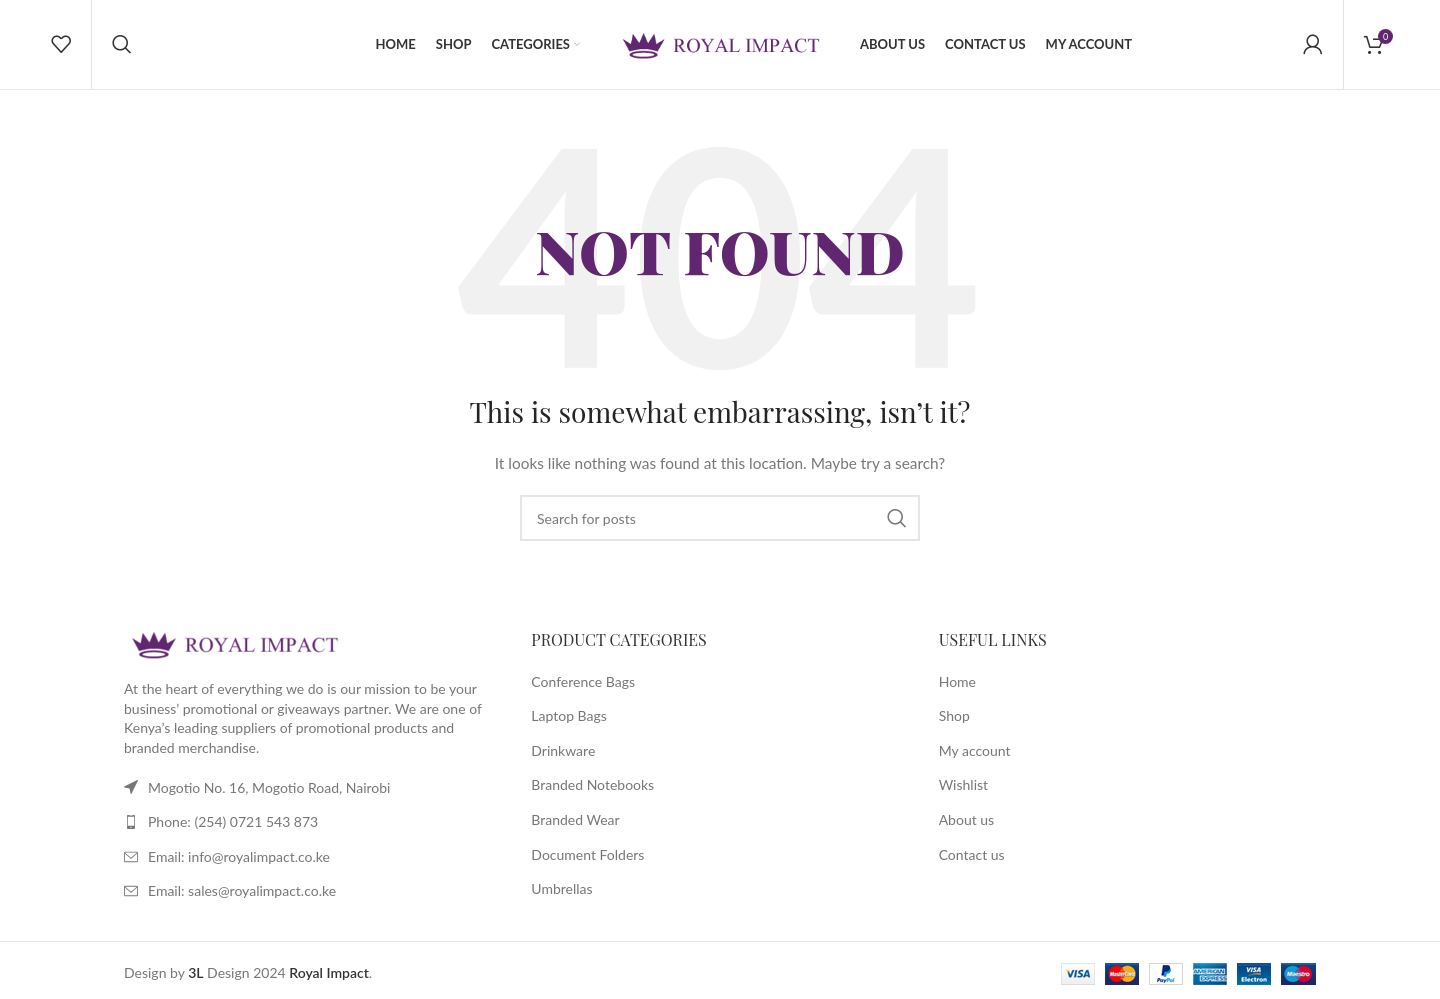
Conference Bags (583, 682)
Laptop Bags (569, 716)
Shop (954, 716)
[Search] (122, 45)
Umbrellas (561, 889)
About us (967, 820)
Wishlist (963, 786)
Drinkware (563, 751)
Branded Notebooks (592, 786)
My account (975, 751)
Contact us (972, 855)
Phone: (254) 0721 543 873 (233, 822)
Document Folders (587, 855)
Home (957, 682)
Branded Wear (575, 820)
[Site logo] (720, 43)
